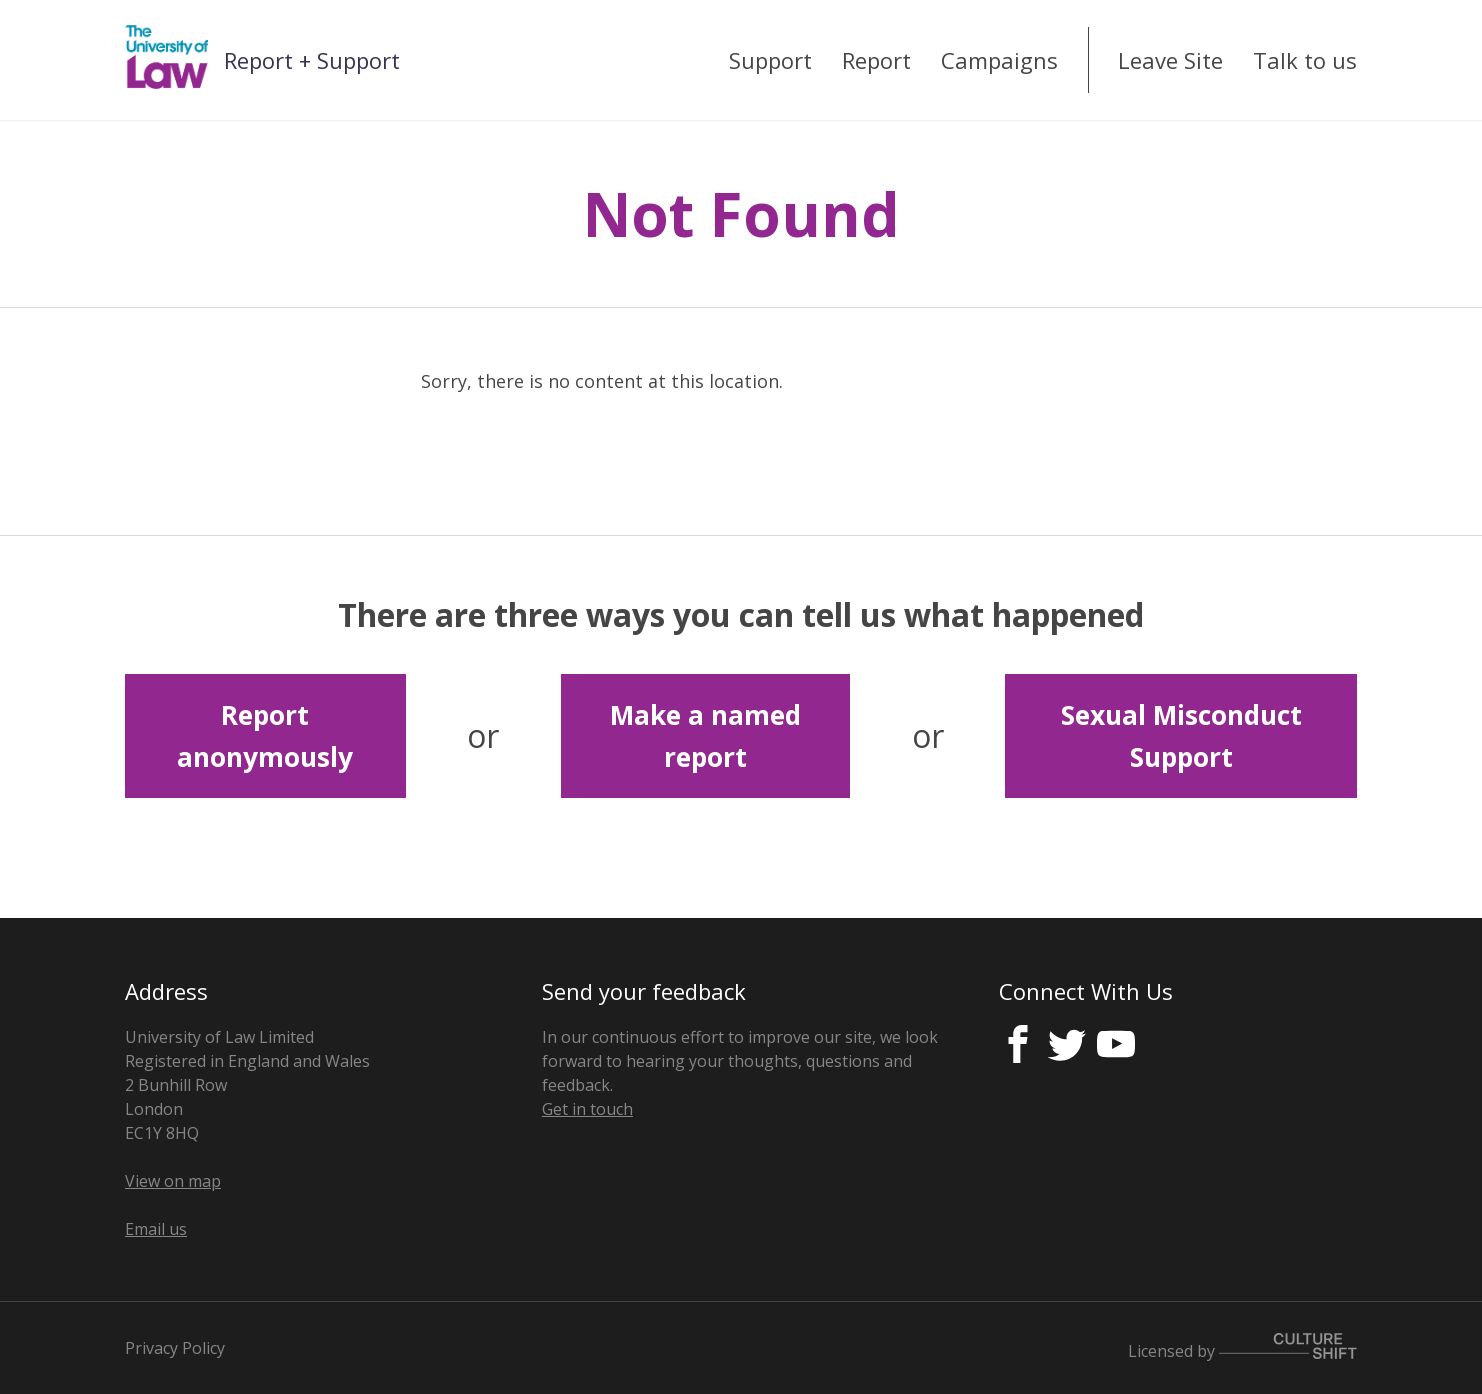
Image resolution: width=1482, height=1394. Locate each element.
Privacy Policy (175, 1348)
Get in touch (587, 1109)
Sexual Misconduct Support (1181, 736)
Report (876, 60)
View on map (173, 1181)
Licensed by (1242, 1351)
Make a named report (705, 736)
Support (770, 60)
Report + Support (312, 60)
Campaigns (999, 60)
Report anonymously (265, 736)
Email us (156, 1229)
